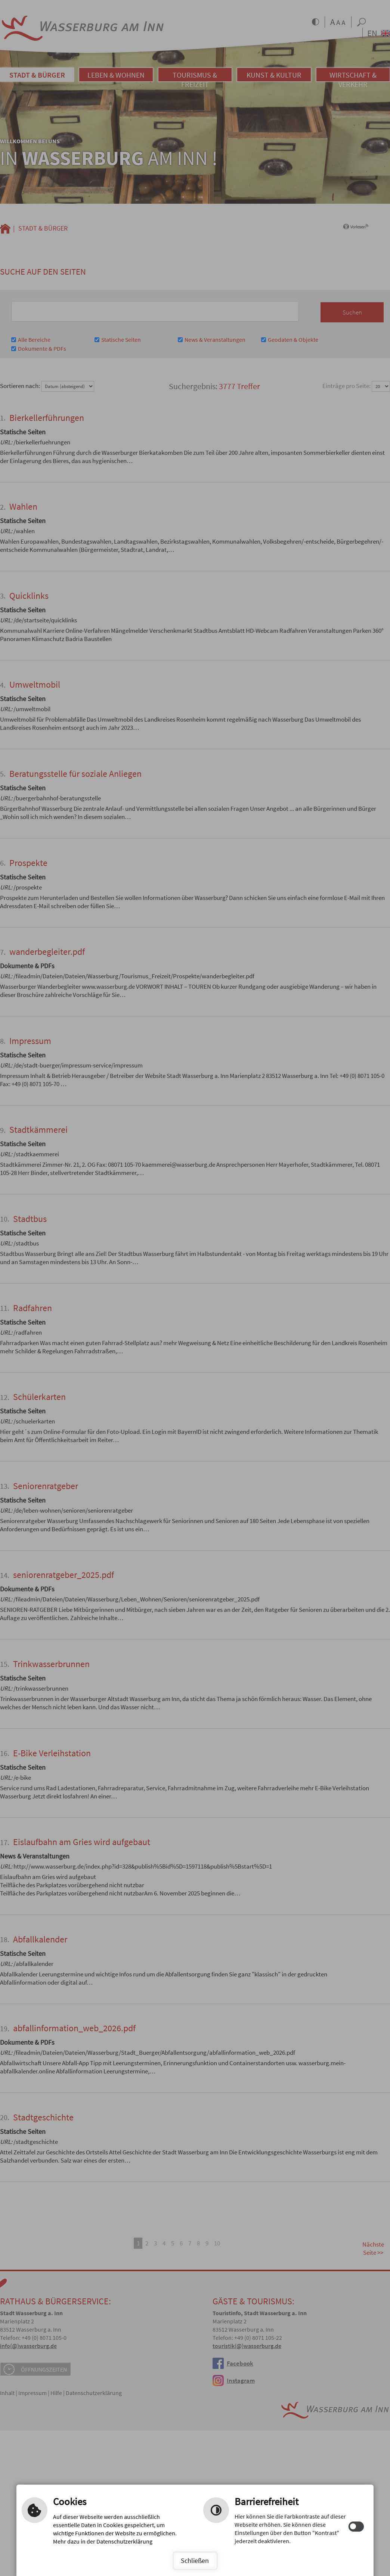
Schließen (195, 2560)
